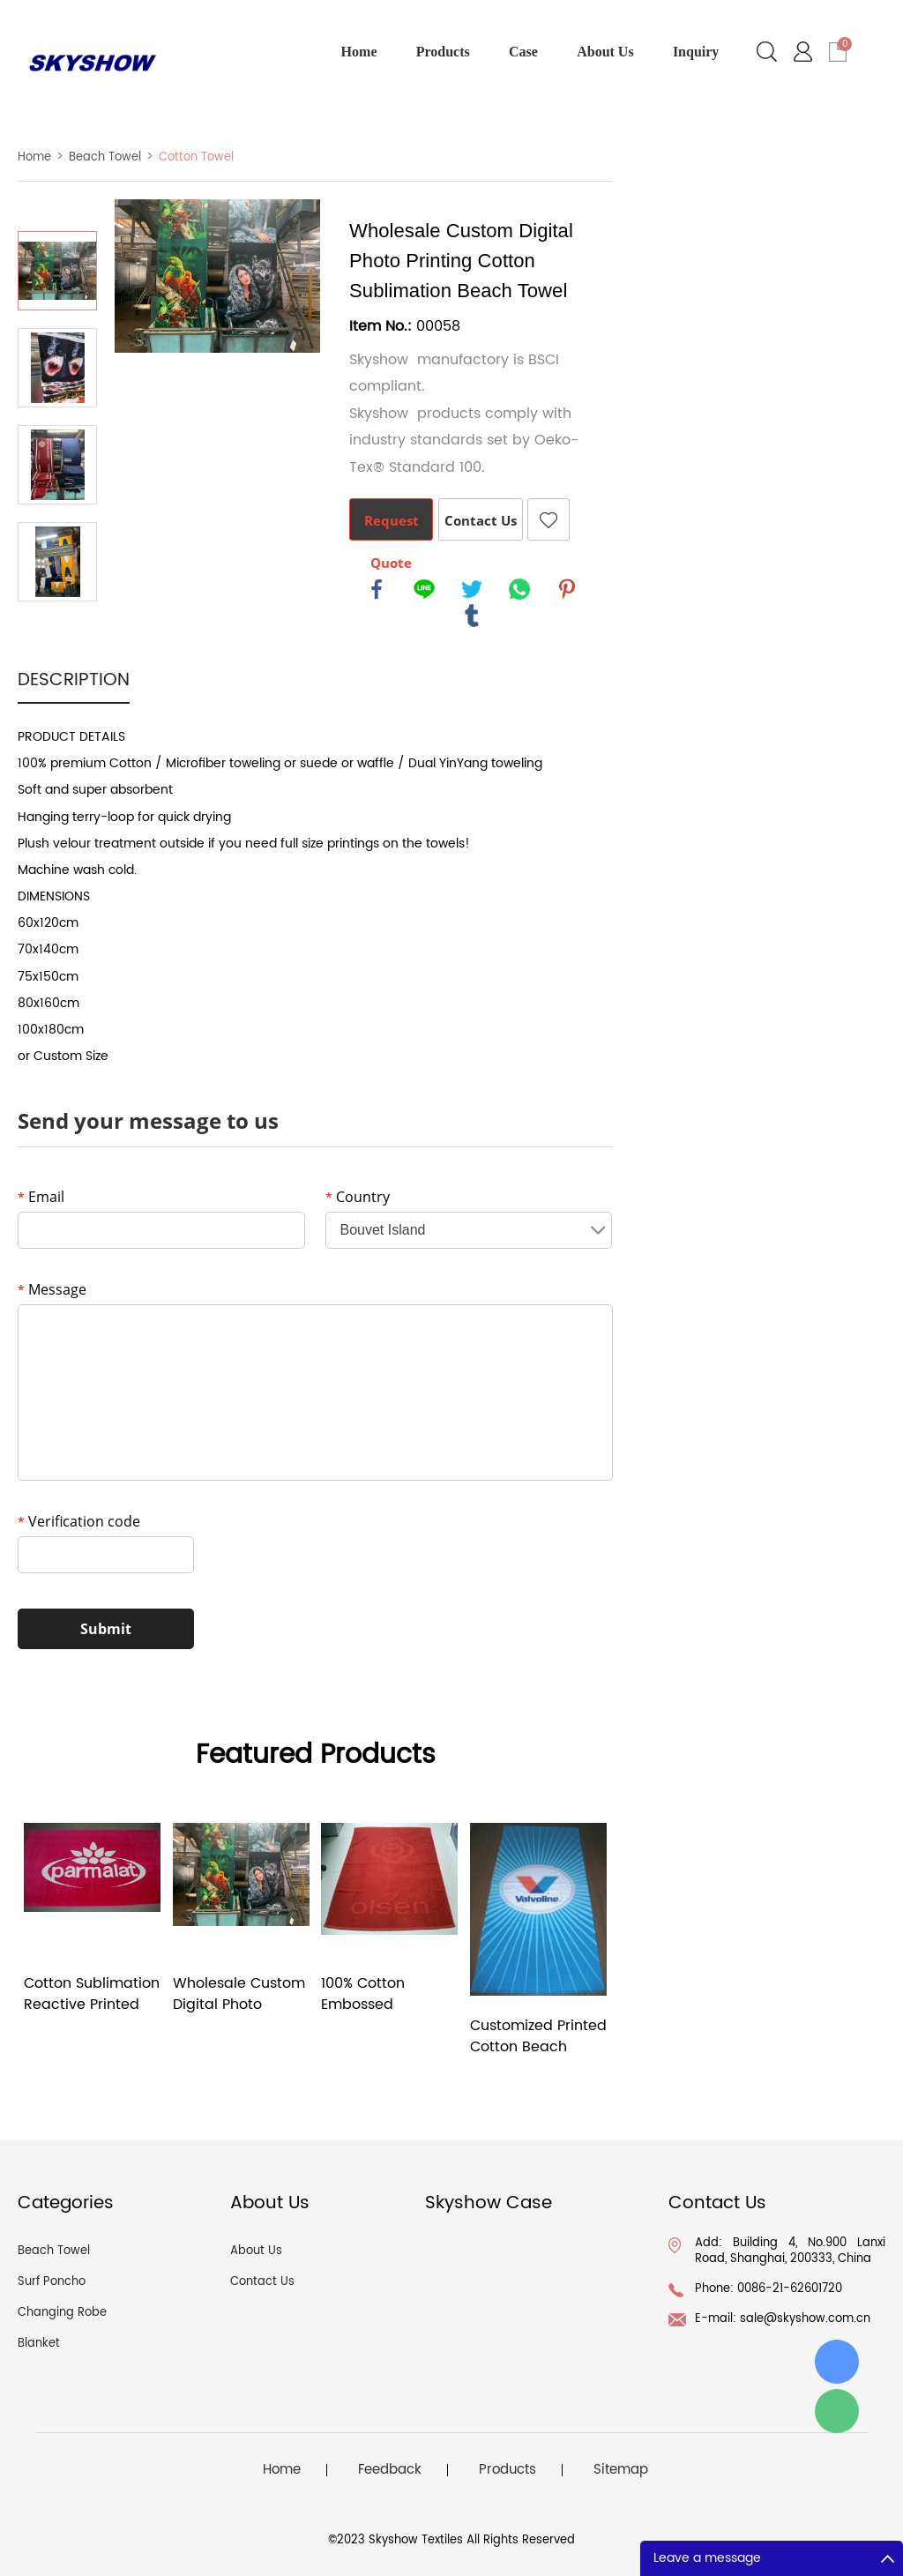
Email (41, 1196)
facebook (376, 589)
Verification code (79, 1521)
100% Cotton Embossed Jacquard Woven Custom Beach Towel (382, 1994)
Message (52, 1289)
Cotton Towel (196, 157)
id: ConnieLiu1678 (837, 2362)
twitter (472, 589)
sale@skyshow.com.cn (805, 2319)
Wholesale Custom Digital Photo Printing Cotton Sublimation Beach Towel (239, 1994)
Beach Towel (105, 157)
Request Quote (391, 526)
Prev (57, 206)
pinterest (567, 589)
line (424, 589)
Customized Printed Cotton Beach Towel (538, 2036)
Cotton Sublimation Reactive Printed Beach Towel (92, 1994)
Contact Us (480, 520)
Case (523, 51)
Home (359, 51)
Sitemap (620, 2470)
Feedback (390, 2470)
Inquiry (696, 51)
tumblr (472, 615)
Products (443, 51)
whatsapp (519, 589)
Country (357, 1196)
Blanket (39, 2343)
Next (57, 626)
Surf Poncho (52, 2282)
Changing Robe (62, 2312)
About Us (605, 51)
